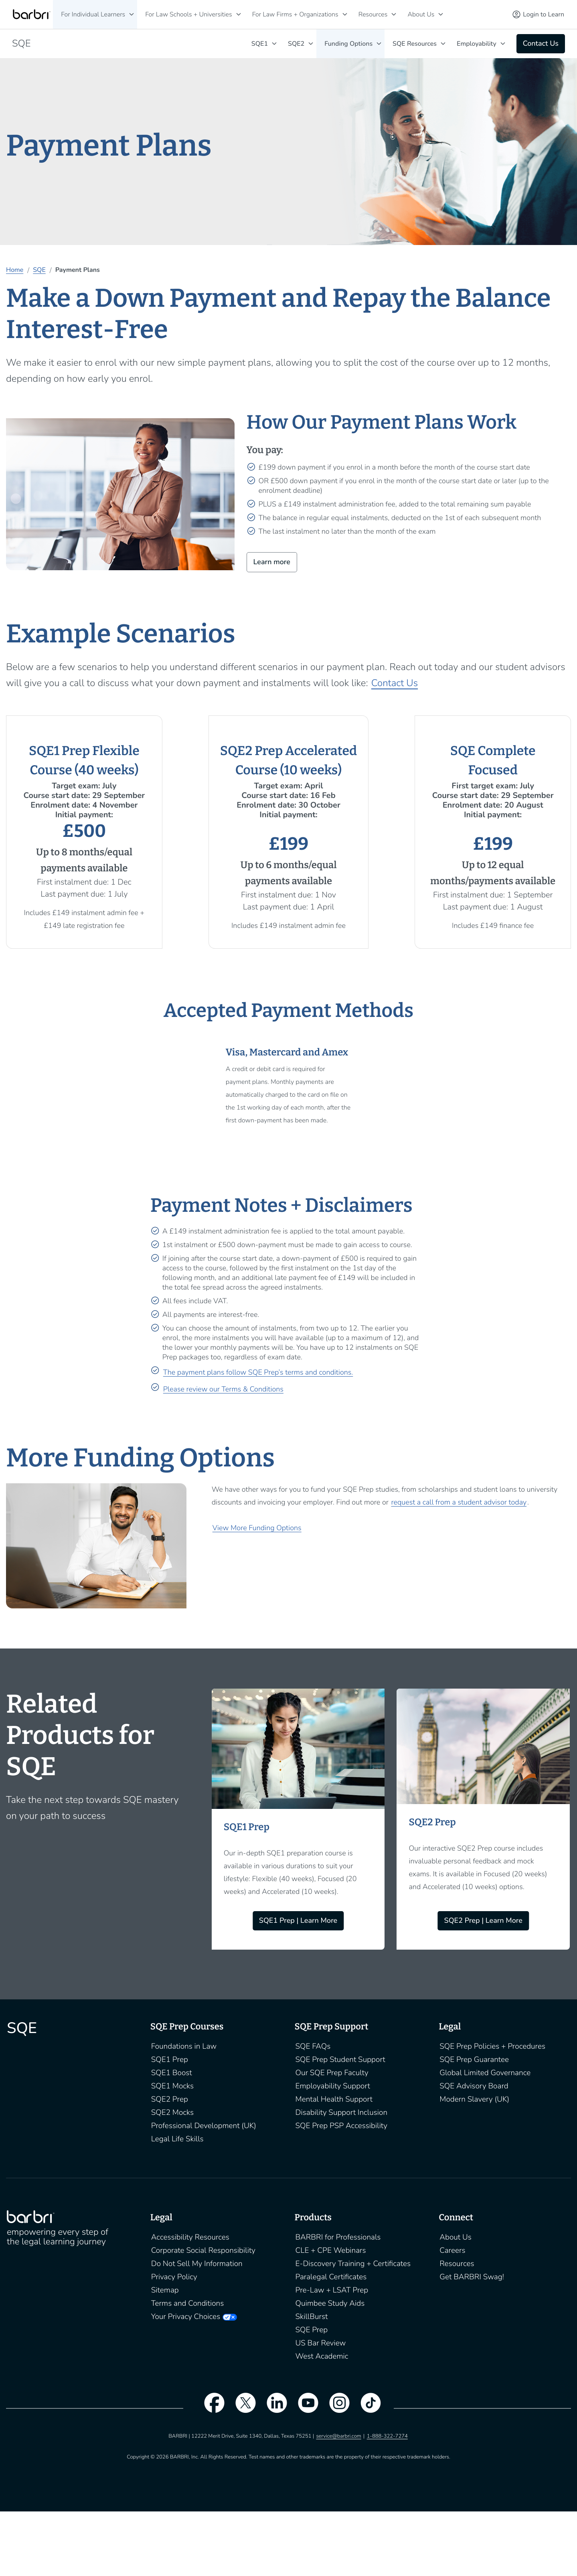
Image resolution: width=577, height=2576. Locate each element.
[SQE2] (311, 43)
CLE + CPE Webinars (331, 2250)
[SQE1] (274, 43)
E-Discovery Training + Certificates (353, 2263)
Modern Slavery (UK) (474, 2099)
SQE (39, 269)
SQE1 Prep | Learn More (298, 1921)
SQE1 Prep (169, 2059)
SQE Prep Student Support (340, 2059)
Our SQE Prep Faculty (332, 2073)
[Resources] (394, 14)
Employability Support (333, 2086)
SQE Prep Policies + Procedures (492, 2046)
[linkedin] (272, 2407)
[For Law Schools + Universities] (238, 14)
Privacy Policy (174, 2277)
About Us (420, 14)
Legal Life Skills (177, 2139)
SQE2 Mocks (172, 2112)
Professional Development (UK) (203, 2125)
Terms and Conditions (187, 2303)
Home (14, 269)
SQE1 (259, 43)
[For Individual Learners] (131, 14)
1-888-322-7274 (387, 2436)
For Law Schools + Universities (188, 14)
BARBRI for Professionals (338, 2237)
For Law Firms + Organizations (295, 14)
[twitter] (241, 2407)
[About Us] (440, 14)
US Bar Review (321, 2343)
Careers (452, 2250)
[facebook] (210, 2407)
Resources (373, 14)
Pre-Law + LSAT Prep (332, 2290)
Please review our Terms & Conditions (223, 1389)
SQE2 (296, 43)
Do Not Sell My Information (197, 2263)
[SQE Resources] (443, 43)
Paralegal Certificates (331, 2277)
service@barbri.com (338, 2436)
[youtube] (304, 2407)
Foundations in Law (184, 2046)
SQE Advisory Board (473, 2086)
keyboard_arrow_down (443, 44)
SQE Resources (415, 43)
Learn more (271, 562)
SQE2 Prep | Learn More (483, 1921)
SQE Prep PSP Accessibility (342, 2125)
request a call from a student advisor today (458, 1502)
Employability (476, 43)
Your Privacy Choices (185, 2316)
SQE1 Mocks (172, 2086)
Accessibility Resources (190, 2237)
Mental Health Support (334, 2099)
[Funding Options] (379, 43)
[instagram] (335, 2407)
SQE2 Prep (169, 2099)
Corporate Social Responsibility (203, 2250)
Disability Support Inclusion (342, 2112)
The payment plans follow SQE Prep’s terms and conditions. (258, 1372)
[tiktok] (367, 2407)
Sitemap (165, 2290)
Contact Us (394, 683)
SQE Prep (312, 2330)
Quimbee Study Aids (330, 2303)
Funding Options (348, 43)
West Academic (322, 2356)
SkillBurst (312, 2316)
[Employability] (503, 43)
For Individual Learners (93, 14)
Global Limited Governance (484, 2073)
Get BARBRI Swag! (471, 2277)
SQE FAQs (313, 2046)
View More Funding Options (257, 1528)
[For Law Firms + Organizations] (345, 14)
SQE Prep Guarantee (474, 2059)
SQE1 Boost (171, 2073)
